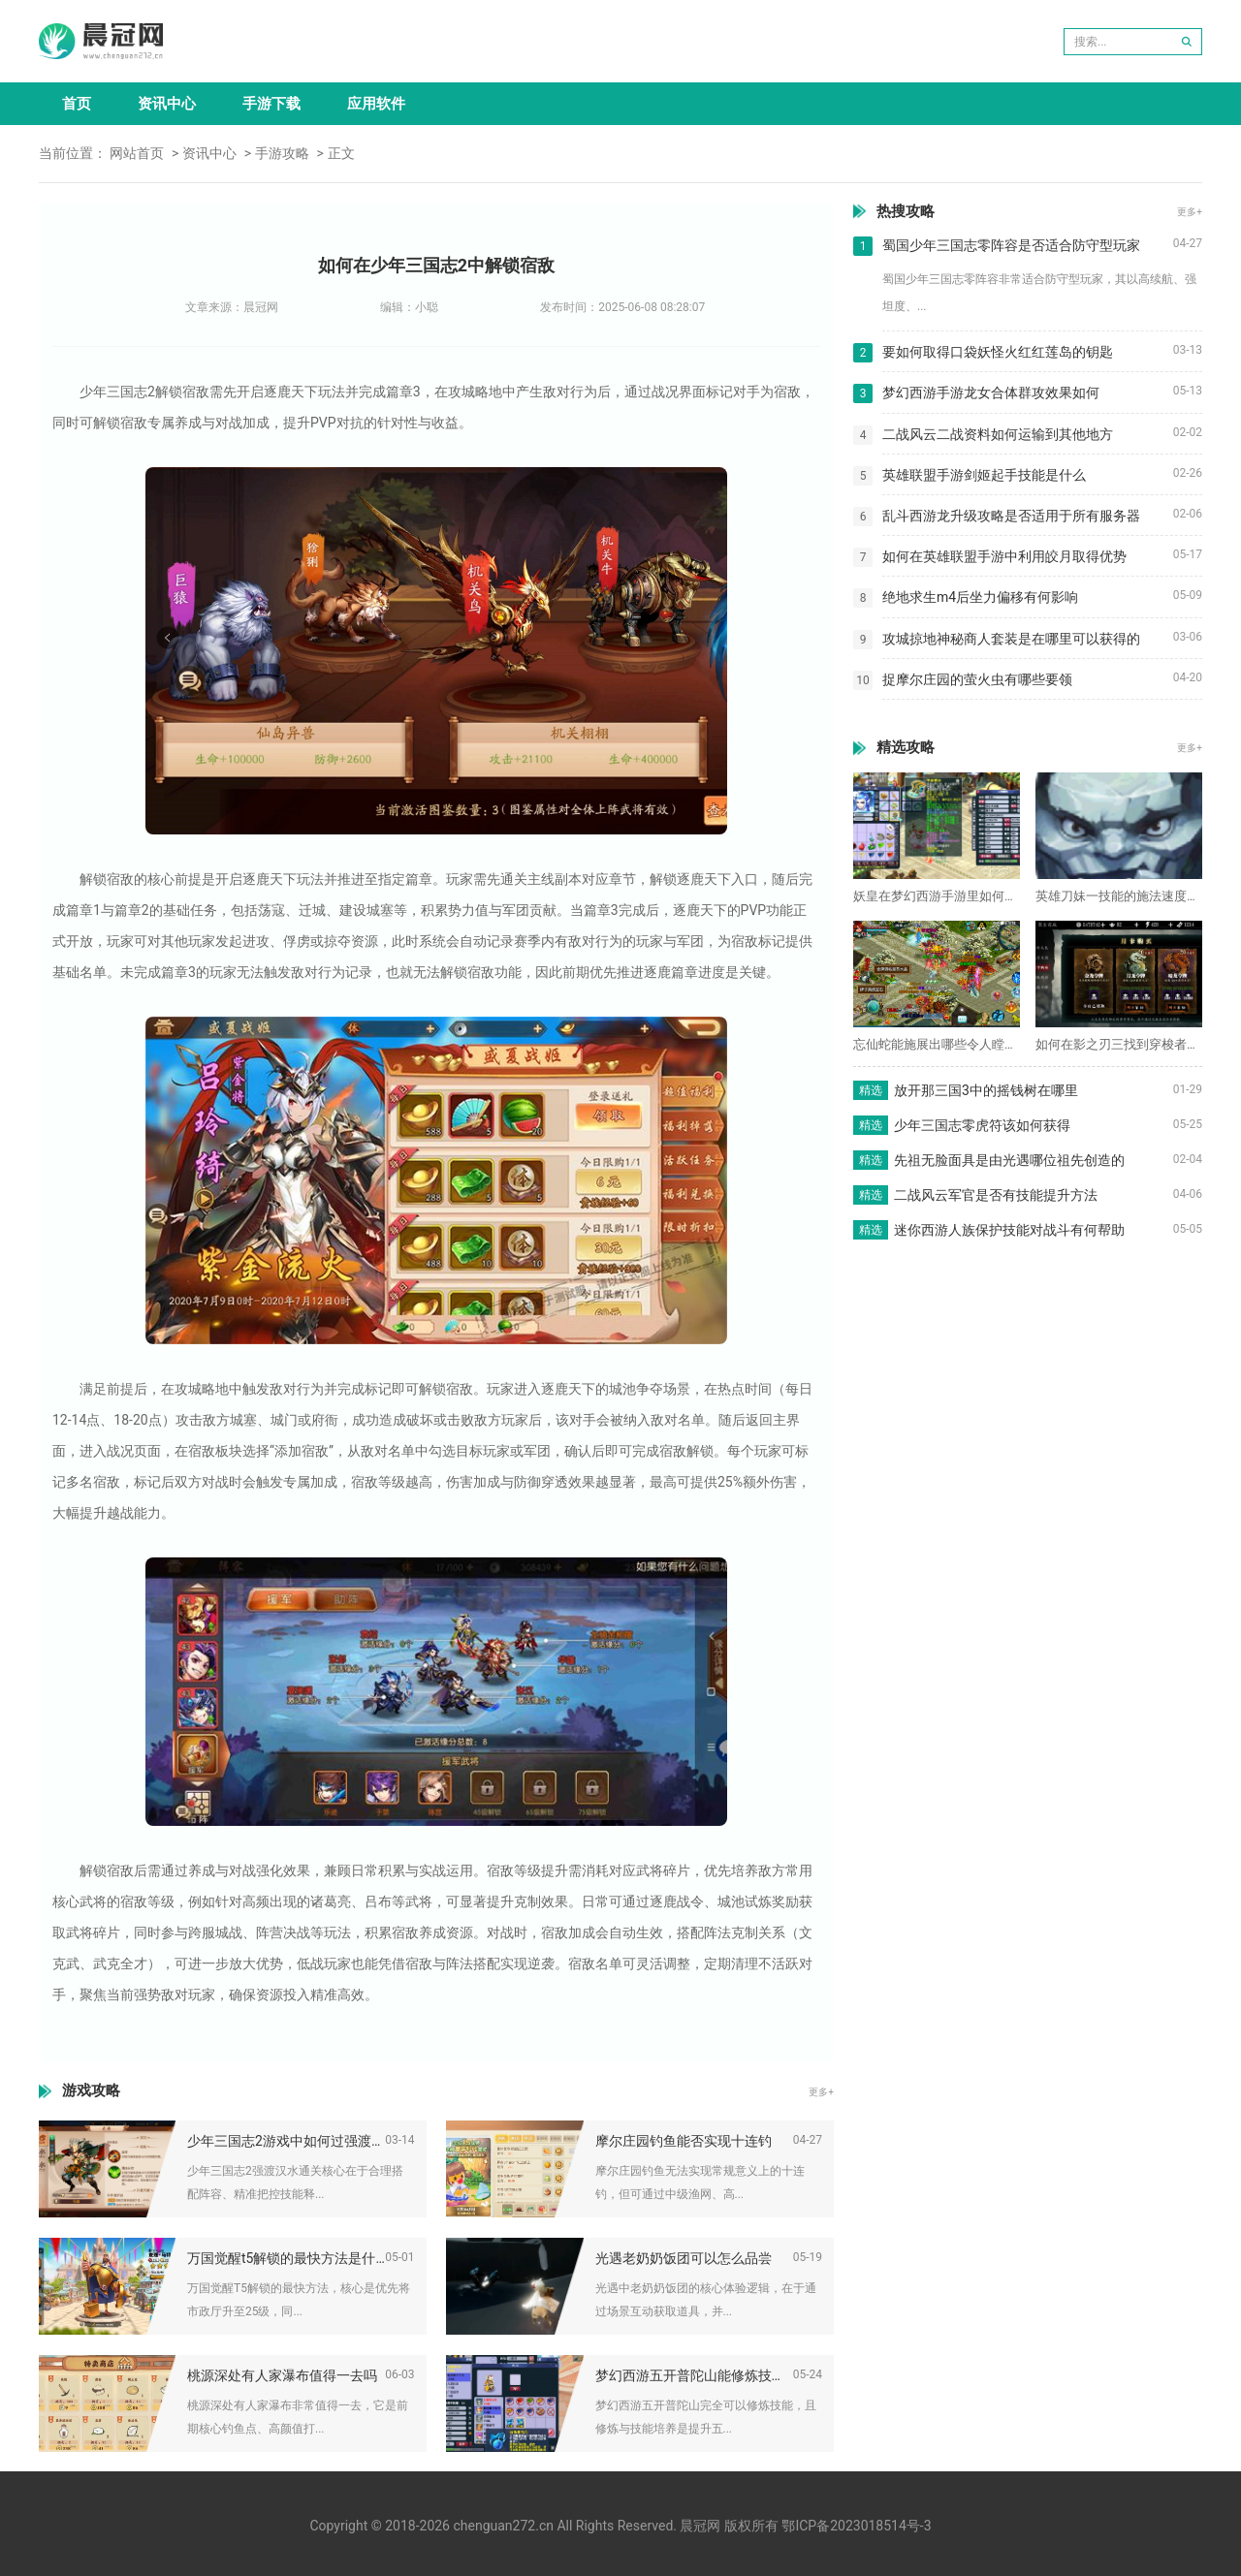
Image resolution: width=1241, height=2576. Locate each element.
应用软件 (376, 103)
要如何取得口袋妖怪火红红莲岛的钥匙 (997, 352)
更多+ (821, 2092)
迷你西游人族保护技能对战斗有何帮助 (1009, 1230)
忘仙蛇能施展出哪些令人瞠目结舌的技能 (936, 1044)
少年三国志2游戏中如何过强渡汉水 (286, 2141)
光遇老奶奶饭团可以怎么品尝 (683, 2258)
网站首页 (137, 153)
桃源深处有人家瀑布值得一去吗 (282, 2375)
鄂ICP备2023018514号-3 (856, 2525)
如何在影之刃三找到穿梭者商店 (1118, 1044)
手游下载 (271, 103)
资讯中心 (167, 103)
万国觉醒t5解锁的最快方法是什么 (286, 2258)
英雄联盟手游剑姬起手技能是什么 (984, 475)
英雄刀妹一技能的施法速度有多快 (1118, 896)
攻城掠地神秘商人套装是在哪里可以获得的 (1011, 638)
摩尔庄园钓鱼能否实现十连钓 (683, 2141)
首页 (76, 103)
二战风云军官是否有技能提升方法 (996, 1195)
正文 (341, 153)
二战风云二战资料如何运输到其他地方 (997, 434)
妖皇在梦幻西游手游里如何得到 (936, 896)
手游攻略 (282, 153)
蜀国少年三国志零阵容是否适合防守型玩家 (1011, 245)
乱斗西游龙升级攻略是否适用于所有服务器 (1011, 515)
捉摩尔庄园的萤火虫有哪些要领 (977, 679)
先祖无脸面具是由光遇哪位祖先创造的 (1009, 1160)
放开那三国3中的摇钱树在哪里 (986, 1090)
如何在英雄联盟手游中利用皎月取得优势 (1004, 556)
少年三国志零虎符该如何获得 (982, 1125)
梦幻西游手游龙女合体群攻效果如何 (990, 392)
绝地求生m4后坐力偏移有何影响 (980, 597)
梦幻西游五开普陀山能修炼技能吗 (694, 2375)
